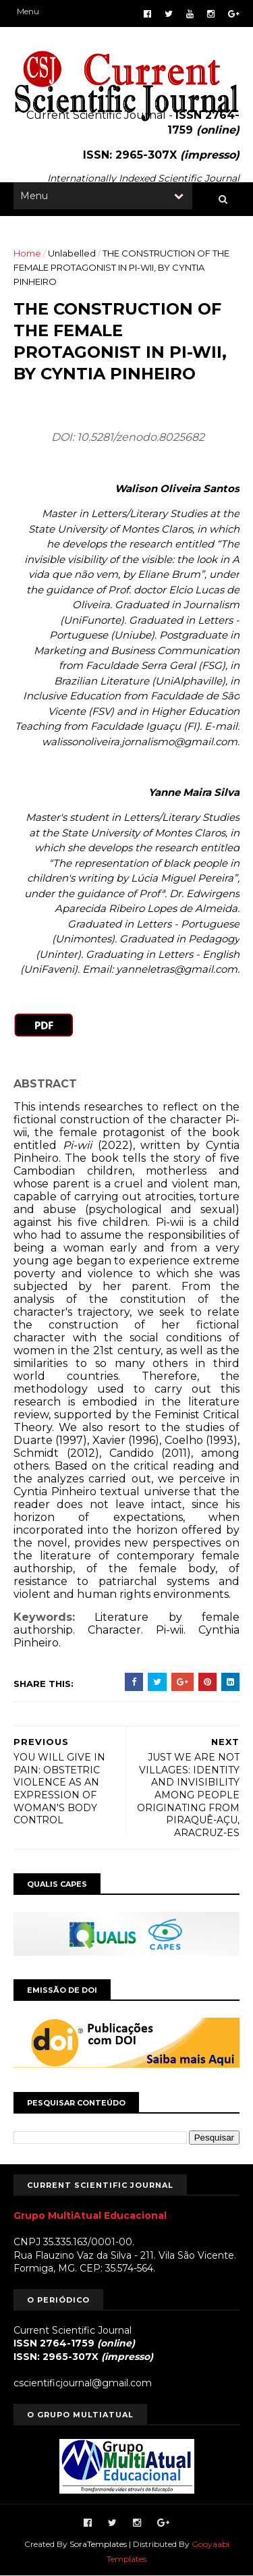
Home (27, 253)
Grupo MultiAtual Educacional (90, 2215)
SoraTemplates (98, 2544)
